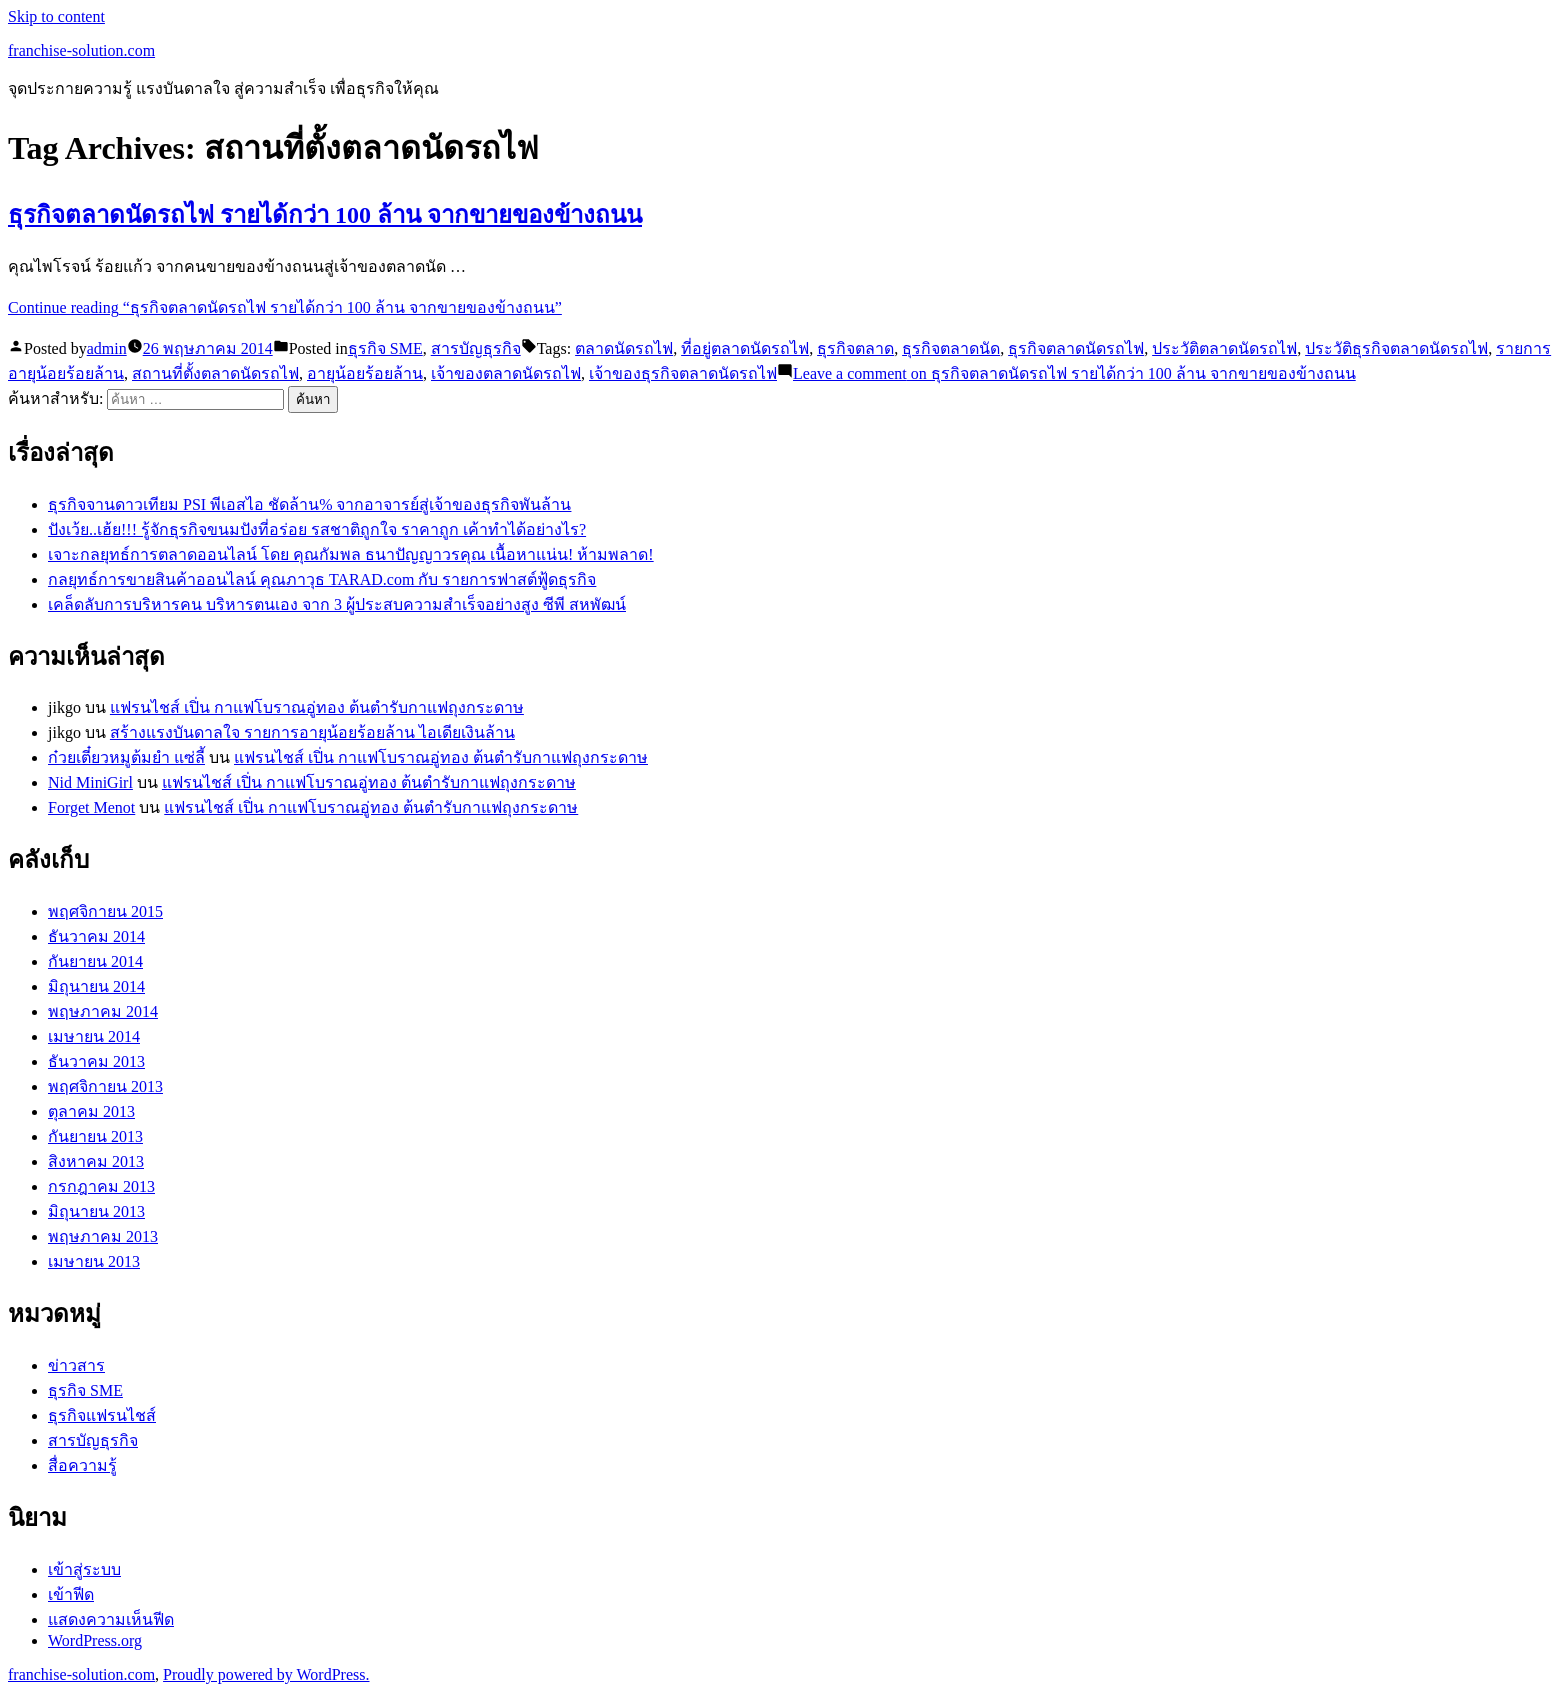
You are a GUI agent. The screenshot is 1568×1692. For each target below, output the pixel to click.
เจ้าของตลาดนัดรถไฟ (506, 373)
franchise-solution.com (81, 50)
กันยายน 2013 (95, 1136)
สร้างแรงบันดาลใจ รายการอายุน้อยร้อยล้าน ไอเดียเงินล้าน (312, 732)
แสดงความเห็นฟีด (111, 1619)
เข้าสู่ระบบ (84, 1569)
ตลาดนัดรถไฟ (624, 348)
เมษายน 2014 (94, 1036)
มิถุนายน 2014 (96, 986)
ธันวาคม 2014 (96, 936)
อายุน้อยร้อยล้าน (365, 373)
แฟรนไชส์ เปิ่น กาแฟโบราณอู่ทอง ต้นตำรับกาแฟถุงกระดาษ (317, 707)
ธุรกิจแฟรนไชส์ (102, 1415)
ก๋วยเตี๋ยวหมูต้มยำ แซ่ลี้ (126, 757)
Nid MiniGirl (90, 782)
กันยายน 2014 (95, 961)
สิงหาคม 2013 (96, 1161)
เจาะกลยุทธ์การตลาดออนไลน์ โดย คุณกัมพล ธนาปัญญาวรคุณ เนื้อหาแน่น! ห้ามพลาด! (351, 554)
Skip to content (56, 16)
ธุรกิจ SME (385, 348)
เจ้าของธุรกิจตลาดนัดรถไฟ (683, 373)
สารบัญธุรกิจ (476, 348)
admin (107, 348)
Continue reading (285, 307)
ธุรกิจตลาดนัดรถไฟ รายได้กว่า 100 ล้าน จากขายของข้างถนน (325, 215)
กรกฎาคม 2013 (101, 1186)
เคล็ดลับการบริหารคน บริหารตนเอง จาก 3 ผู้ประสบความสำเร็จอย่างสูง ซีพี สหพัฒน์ (337, 604)
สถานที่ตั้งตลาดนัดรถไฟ (215, 373)
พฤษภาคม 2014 (103, 1011)
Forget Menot (91, 807)
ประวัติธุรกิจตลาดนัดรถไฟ (1396, 348)
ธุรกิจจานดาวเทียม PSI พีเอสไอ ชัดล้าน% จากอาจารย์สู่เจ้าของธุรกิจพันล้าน (309, 504)
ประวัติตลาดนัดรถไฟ (1224, 348)
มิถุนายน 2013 (96, 1211)
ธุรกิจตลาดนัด (951, 348)
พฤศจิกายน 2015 (105, 911)
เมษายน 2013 (94, 1261)
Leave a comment (1074, 373)
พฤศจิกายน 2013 (105, 1086)
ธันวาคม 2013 (96, 1061)
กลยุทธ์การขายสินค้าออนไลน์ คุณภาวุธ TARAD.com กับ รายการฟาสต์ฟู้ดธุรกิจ (322, 579)
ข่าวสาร (76, 1365)
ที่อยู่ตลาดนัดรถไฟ (745, 348)
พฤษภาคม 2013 (103, 1236)
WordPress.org (95, 1640)
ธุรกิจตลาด (855, 348)
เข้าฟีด (71, 1594)
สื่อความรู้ (82, 1465)
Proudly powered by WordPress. (266, 1674)
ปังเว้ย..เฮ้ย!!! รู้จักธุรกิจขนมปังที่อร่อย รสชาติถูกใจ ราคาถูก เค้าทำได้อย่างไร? (317, 529)
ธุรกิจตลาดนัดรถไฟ (1076, 348)
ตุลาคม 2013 (91, 1111)
